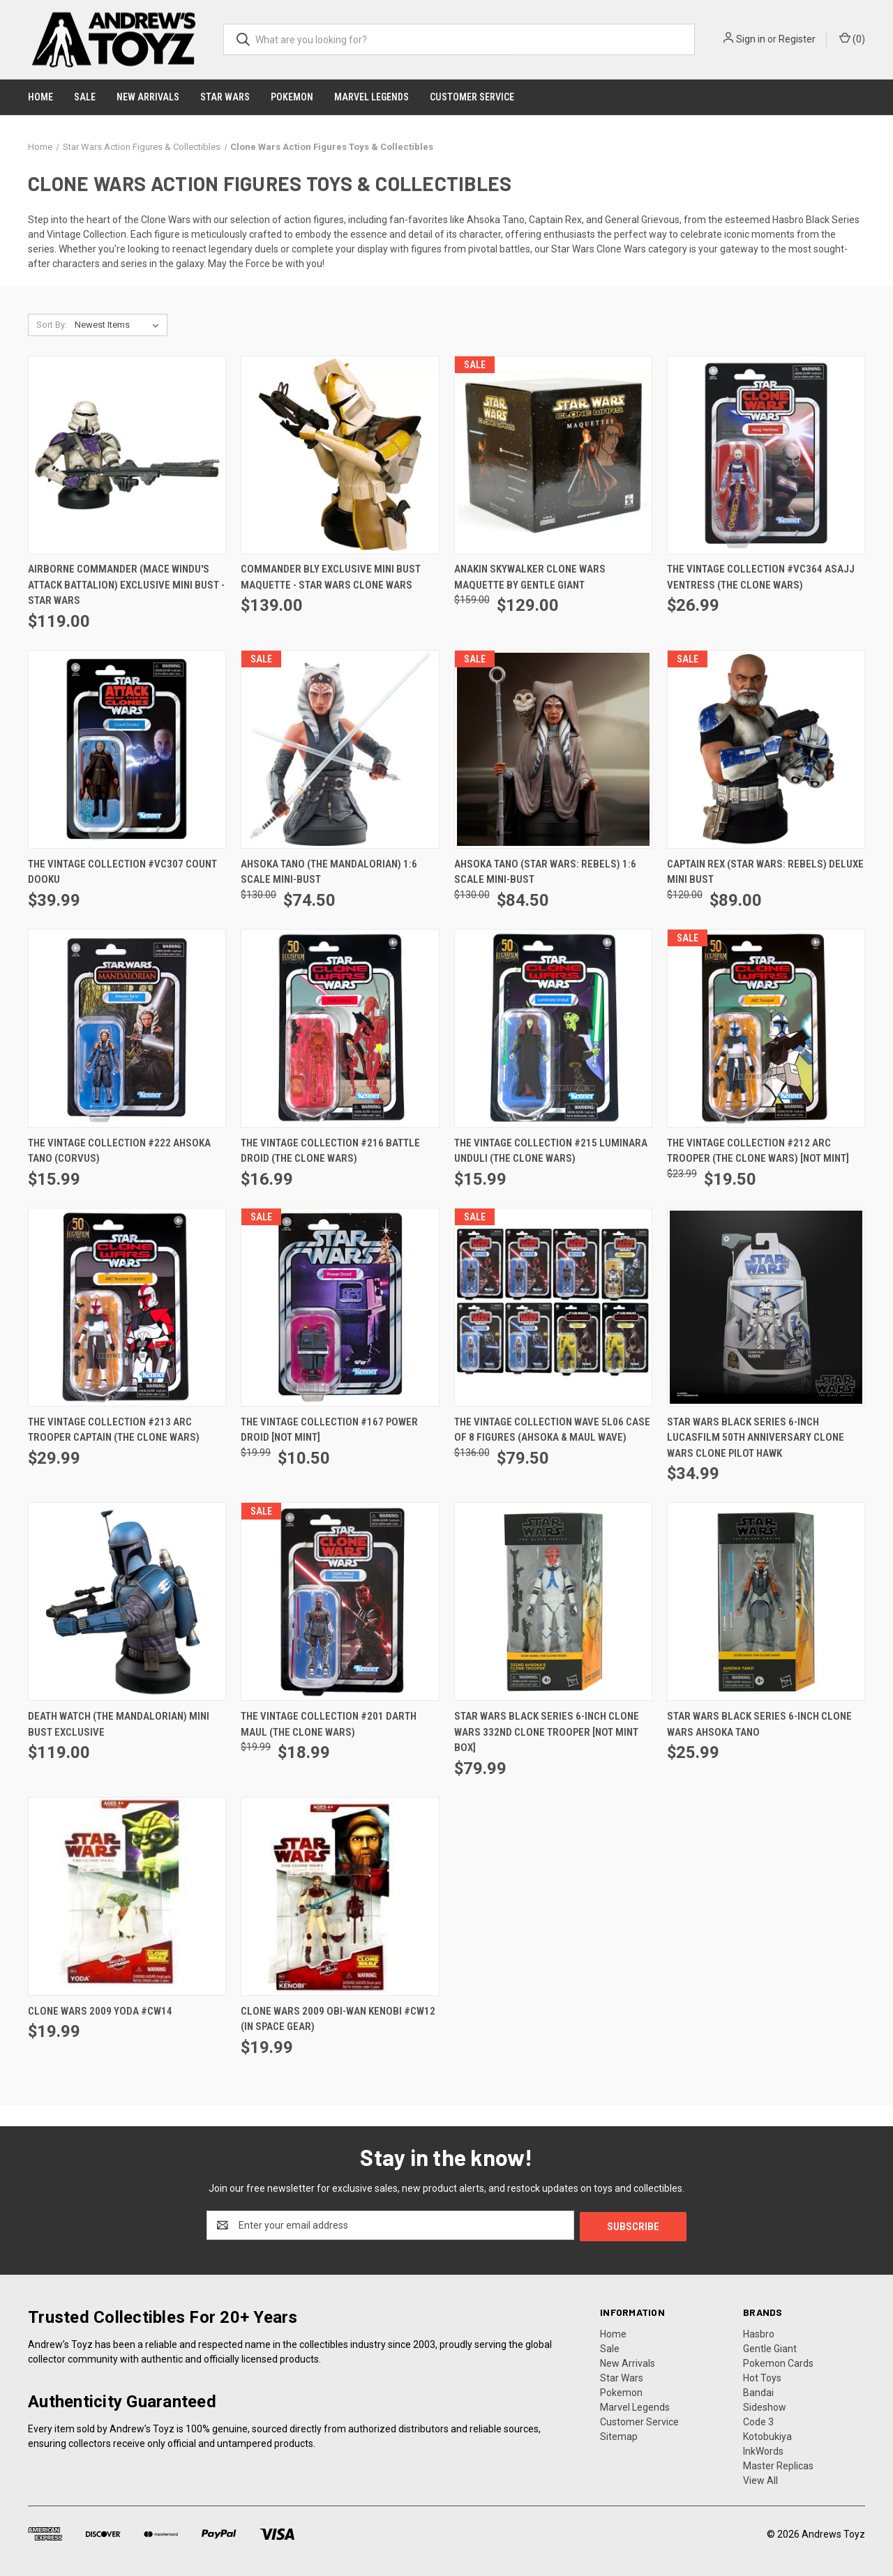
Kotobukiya (767, 2435)
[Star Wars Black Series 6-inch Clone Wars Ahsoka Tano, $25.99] (766, 1601)
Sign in (750, 39)
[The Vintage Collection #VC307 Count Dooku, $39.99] (127, 749)
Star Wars (225, 97)
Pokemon (292, 97)
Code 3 (758, 2420)
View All (760, 2479)
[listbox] (120, 325)
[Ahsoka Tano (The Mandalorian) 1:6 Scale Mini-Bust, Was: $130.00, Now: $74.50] (339, 749)
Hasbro (758, 2332)
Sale (85, 97)
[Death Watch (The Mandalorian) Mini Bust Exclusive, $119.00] (127, 1601)
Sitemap (619, 2435)
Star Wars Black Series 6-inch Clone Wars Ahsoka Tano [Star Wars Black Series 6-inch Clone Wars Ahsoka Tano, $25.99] (759, 1724)
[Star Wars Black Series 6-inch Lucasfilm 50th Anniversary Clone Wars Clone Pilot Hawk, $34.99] (766, 1307)
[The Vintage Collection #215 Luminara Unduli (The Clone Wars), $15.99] (553, 1028)
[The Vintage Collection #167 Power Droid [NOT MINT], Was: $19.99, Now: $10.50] (339, 1307)
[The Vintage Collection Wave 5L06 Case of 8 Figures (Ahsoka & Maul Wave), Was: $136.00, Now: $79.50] (553, 1307)
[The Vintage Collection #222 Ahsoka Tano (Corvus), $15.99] (127, 1028)
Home (40, 97)
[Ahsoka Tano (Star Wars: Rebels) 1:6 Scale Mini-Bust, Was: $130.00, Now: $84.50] (553, 749)
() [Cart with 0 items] (852, 38)
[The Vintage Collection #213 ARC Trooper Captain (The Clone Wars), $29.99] (127, 1307)
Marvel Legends (371, 97)
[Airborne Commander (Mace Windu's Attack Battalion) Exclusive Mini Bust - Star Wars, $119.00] (127, 455)
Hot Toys (762, 2376)
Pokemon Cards (778, 2361)
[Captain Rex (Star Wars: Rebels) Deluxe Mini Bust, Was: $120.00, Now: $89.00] (766, 749)
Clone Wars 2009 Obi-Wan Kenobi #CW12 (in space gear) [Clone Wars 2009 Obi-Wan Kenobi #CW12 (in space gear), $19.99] (338, 2019)
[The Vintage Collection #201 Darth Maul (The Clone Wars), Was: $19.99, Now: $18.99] (339, 1601)
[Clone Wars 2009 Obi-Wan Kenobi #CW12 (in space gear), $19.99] (339, 1896)
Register (797, 39)
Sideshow (764, 2405)
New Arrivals (148, 97)
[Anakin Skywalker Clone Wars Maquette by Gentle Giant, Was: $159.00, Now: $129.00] (553, 455)
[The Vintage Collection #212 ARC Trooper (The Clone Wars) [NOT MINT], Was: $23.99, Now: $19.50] (766, 1028)
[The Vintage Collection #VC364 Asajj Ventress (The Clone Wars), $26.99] (766, 455)
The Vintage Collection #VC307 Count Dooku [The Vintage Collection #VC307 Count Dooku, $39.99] (122, 872)
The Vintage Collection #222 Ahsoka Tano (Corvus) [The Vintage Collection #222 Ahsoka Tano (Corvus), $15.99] (119, 1151)
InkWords (763, 2449)
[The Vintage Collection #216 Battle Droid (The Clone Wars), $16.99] (339, 1028)
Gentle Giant (770, 2347)
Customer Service (472, 97)
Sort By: (51, 324)
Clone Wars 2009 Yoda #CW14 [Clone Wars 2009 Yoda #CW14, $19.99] (100, 2011)
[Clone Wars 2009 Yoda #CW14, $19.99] (127, 1896)
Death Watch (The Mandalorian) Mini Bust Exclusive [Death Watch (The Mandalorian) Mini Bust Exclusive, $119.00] (118, 1724)
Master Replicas (778, 2464)
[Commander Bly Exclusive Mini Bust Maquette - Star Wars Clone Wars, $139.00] (339, 455)
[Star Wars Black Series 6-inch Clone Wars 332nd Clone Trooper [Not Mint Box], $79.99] (553, 1601)
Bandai (758, 2391)
